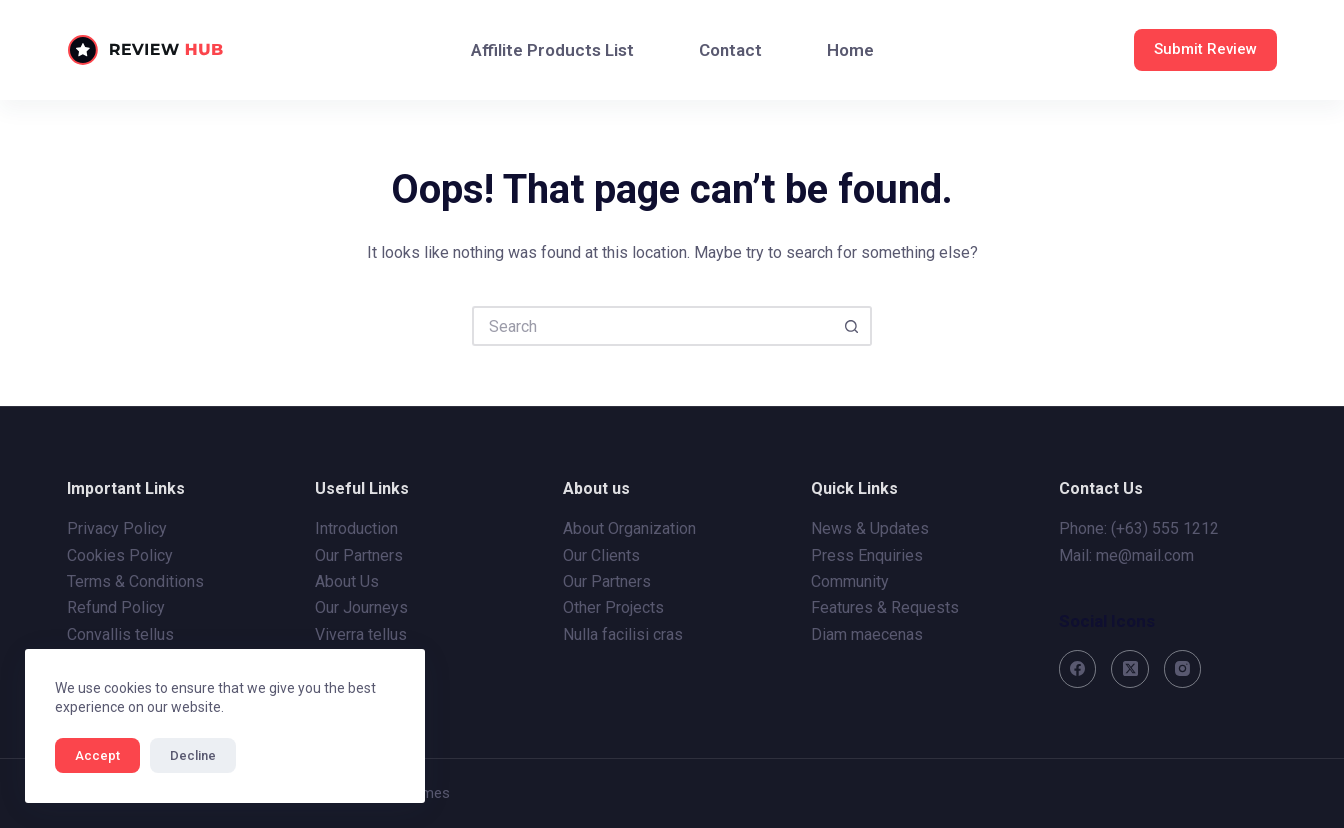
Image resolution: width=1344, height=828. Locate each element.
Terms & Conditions (135, 581)
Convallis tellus (120, 634)
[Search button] (852, 326)
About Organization (629, 528)
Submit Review (1205, 49)
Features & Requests (885, 607)
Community (850, 581)
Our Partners (359, 555)
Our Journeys (361, 607)
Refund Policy (116, 607)
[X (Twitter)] (1130, 669)
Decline (193, 755)
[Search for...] (652, 326)
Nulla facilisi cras (623, 634)
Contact (730, 50)
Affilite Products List (552, 50)
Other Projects (613, 607)
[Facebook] (1078, 669)
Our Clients (601, 555)
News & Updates (870, 528)
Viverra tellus (361, 634)
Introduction (356, 528)
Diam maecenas (867, 634)
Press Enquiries (867, 555)
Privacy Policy (117, 528)
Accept (97, 755)
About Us (347, 581)
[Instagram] (1183, 669)
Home (850, 50)
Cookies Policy (120, 555)
